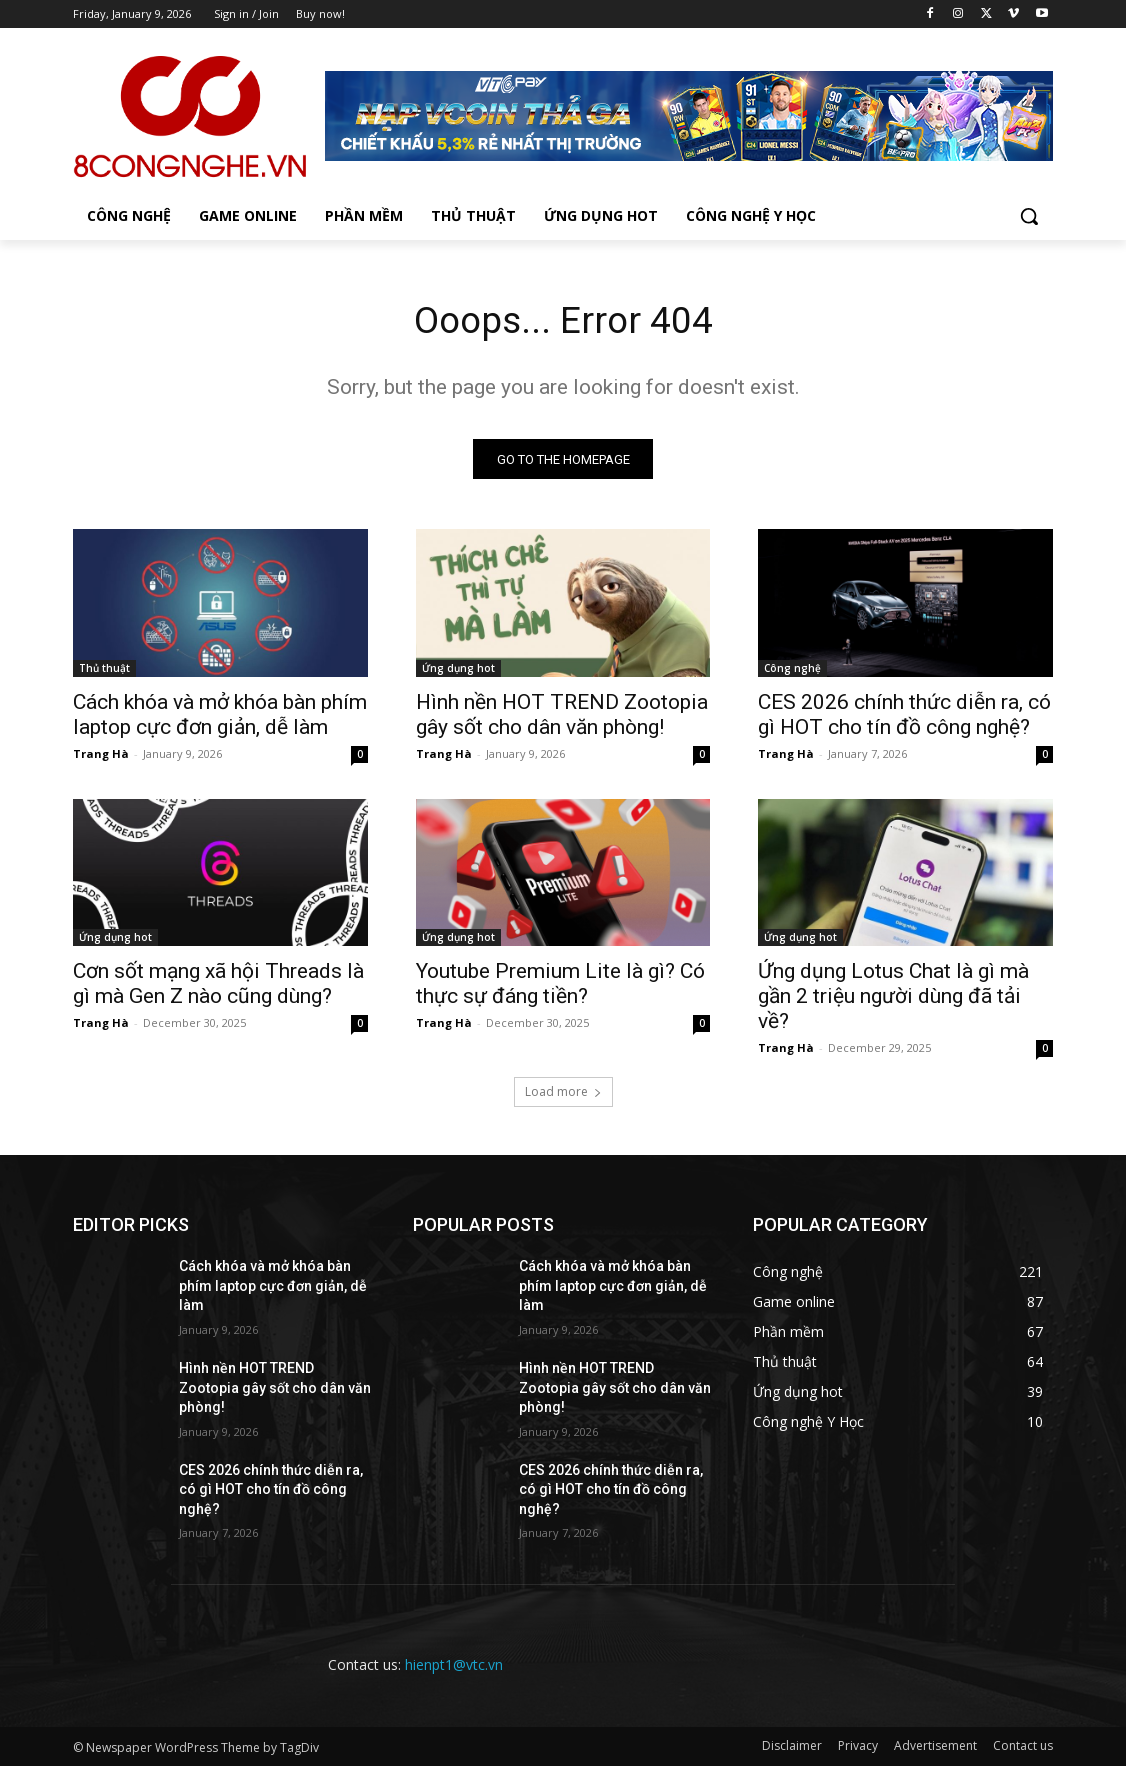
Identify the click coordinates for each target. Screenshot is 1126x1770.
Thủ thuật (104, 672)
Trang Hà (101, 757)
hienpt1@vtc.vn (454, 1669)
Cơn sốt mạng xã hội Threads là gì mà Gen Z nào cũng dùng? (218, 988)
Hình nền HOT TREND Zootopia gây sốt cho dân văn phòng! (562, 718)
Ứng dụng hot (458, 672)
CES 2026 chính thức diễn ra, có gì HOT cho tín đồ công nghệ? (904, 718)
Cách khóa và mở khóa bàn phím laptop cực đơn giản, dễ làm (220, 718)
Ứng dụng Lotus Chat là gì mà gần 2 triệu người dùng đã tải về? (893, 1001)
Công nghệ (792, 672)
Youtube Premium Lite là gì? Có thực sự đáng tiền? (560, 988)
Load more (563, 1096)
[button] (1029, 216)
